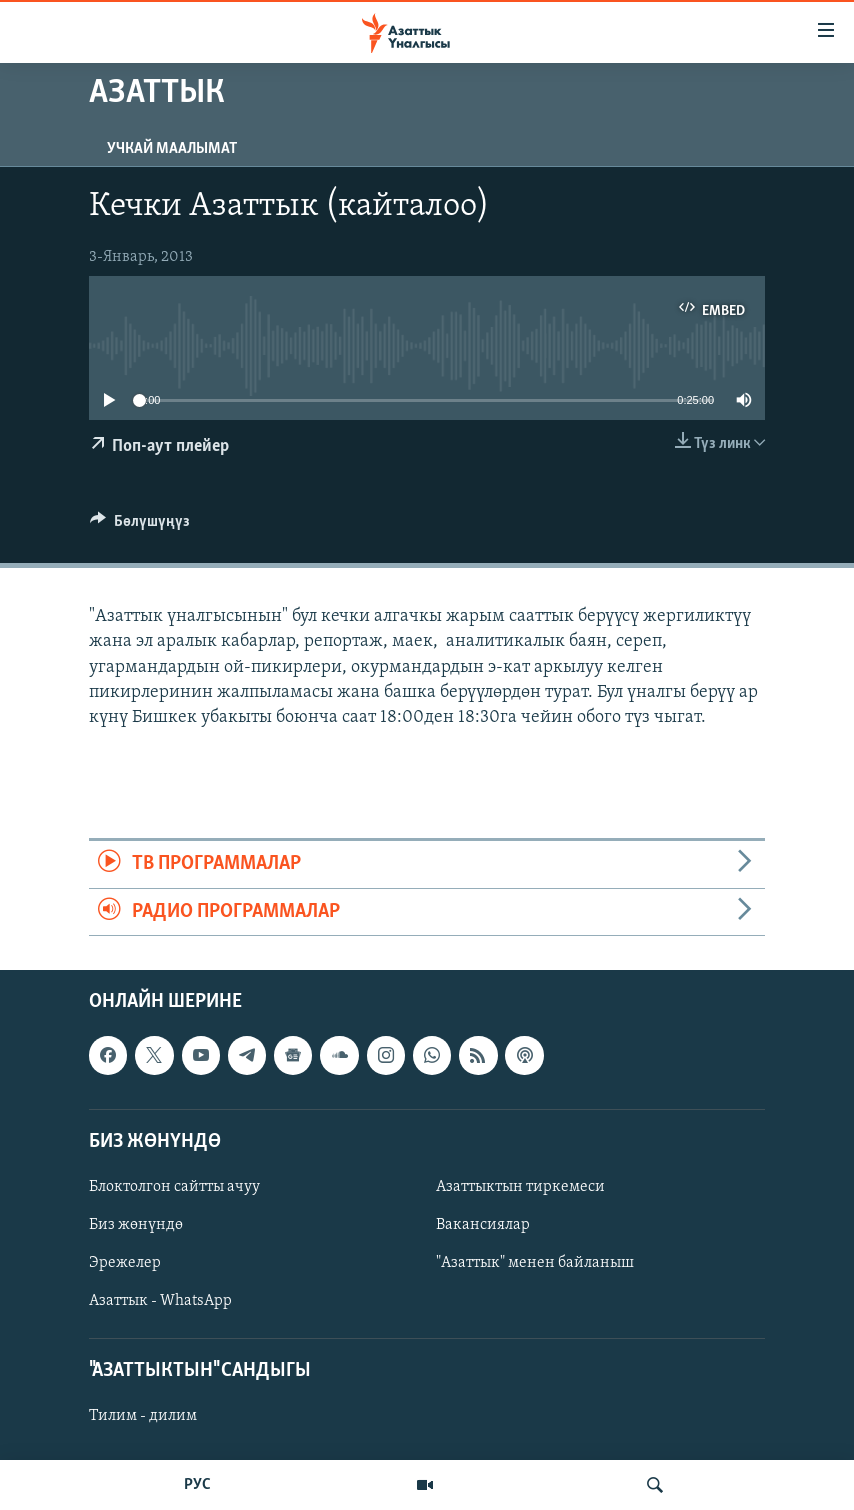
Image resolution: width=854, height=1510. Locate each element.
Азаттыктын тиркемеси (520, 1187)
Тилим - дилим (143, 1416)
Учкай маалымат (172, 149)
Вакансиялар (483, 1225)
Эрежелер (125, 1263)
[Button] (140, 526)
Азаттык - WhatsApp (160, 1301)
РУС (197, 1485)
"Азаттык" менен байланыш (535, 1263)
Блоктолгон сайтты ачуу (174, 1187)
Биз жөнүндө (136, 1225)
